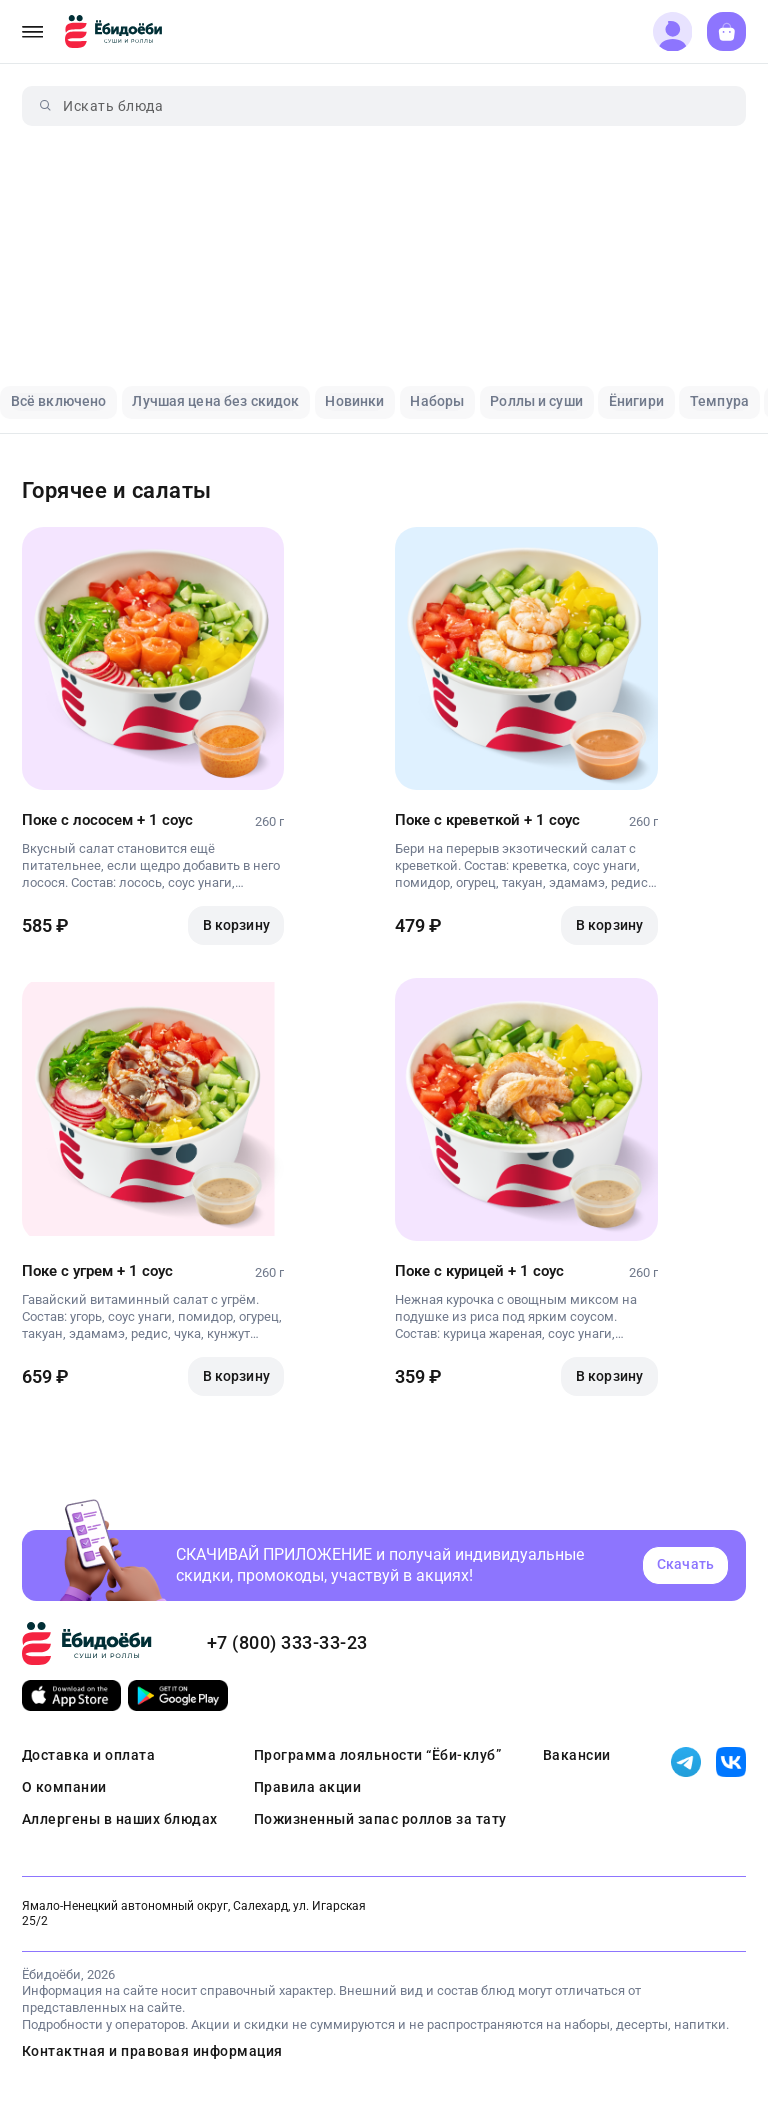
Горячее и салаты (117, 490)
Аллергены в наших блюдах (120, 1819)
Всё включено (59, 401)
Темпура (719, 401)
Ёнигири (636, 401)
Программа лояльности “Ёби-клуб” (378, 1755)
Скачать (685, 1564)
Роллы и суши (536, 401)
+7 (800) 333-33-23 (287, 1642)
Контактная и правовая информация (152, 2051)
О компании (64, 1787)
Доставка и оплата (89, 1755)
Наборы (437, 401)
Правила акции (308, 1787)
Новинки (354, 401)
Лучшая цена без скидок (215, 401)
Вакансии (577, 1755)
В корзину (236, 925)
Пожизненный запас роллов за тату (380, 1819)
